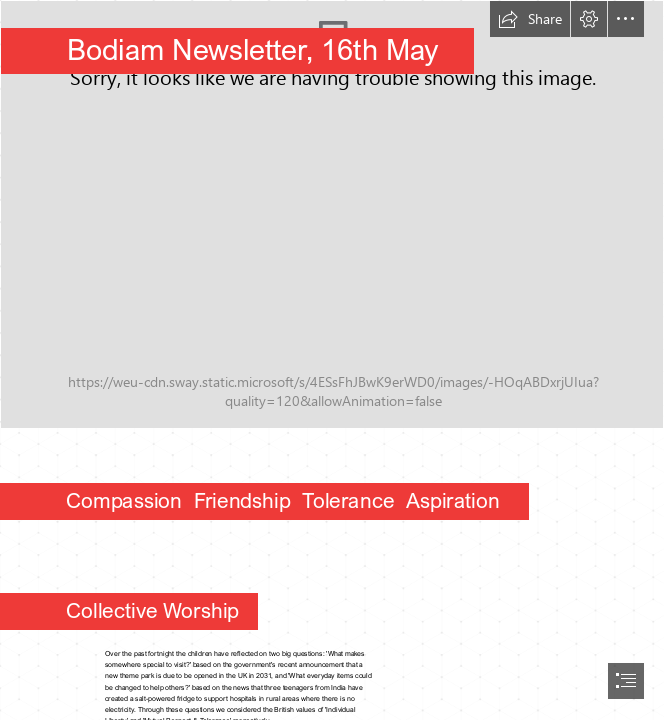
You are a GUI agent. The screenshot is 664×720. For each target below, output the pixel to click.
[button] (530, 19)
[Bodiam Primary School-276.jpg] (332, 214)
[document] (332, 360)
